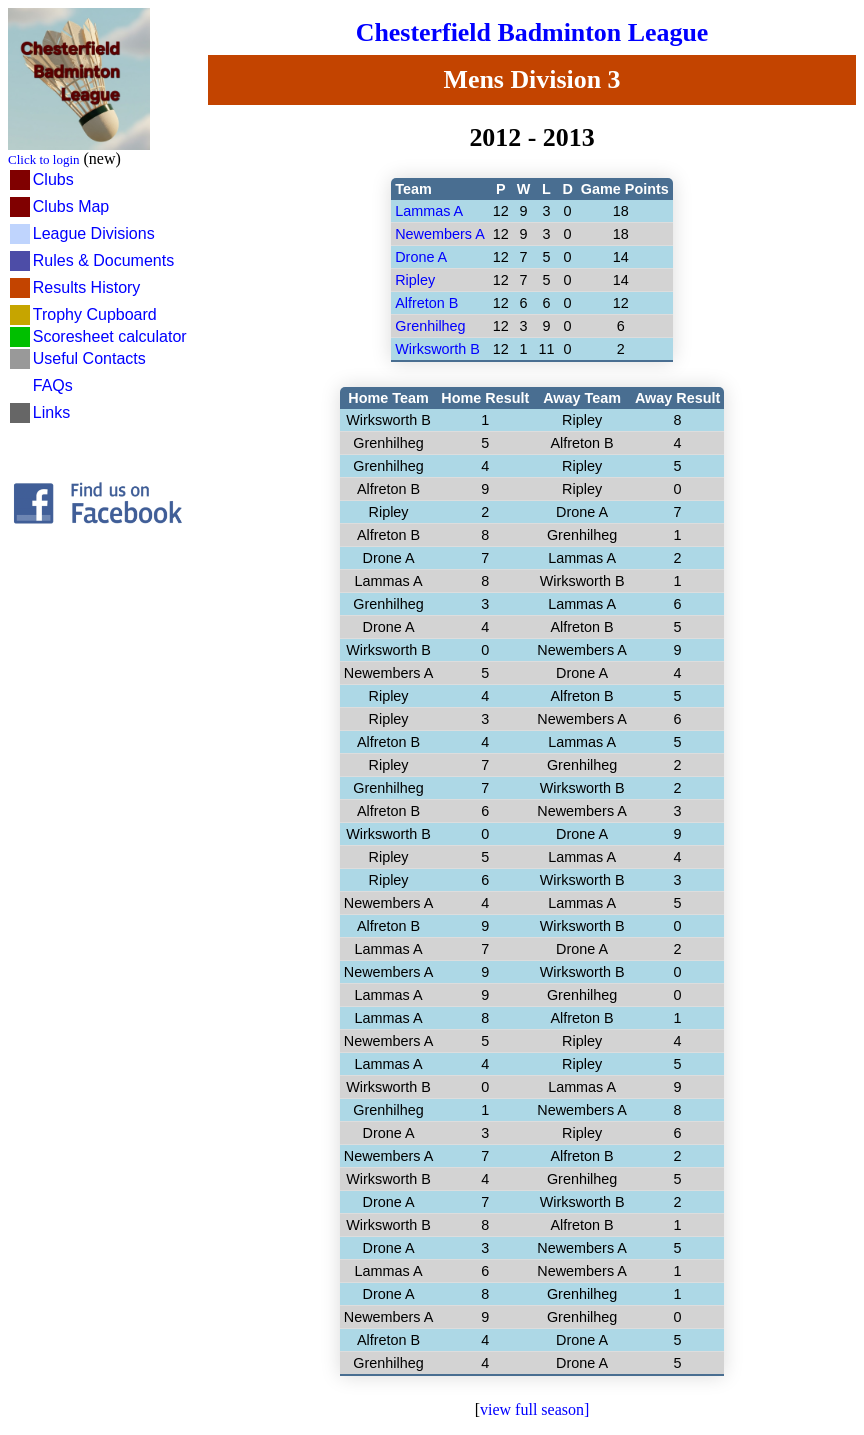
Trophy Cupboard (95, 314)
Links (51, 412)
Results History (87, 287)
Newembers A (440, 234)
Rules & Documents (103, 260)
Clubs (53, 179)
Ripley (415, 280)
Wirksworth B (437, 349)
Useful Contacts (89, 358)
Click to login (44, 159)
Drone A (421, 257)
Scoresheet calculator (110, 336)
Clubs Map (71, 206)
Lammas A (429, 211)
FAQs (53, 385)
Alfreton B (426, 303)
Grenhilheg (430, 326)
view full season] (534, 1409)
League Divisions (94, 233)
